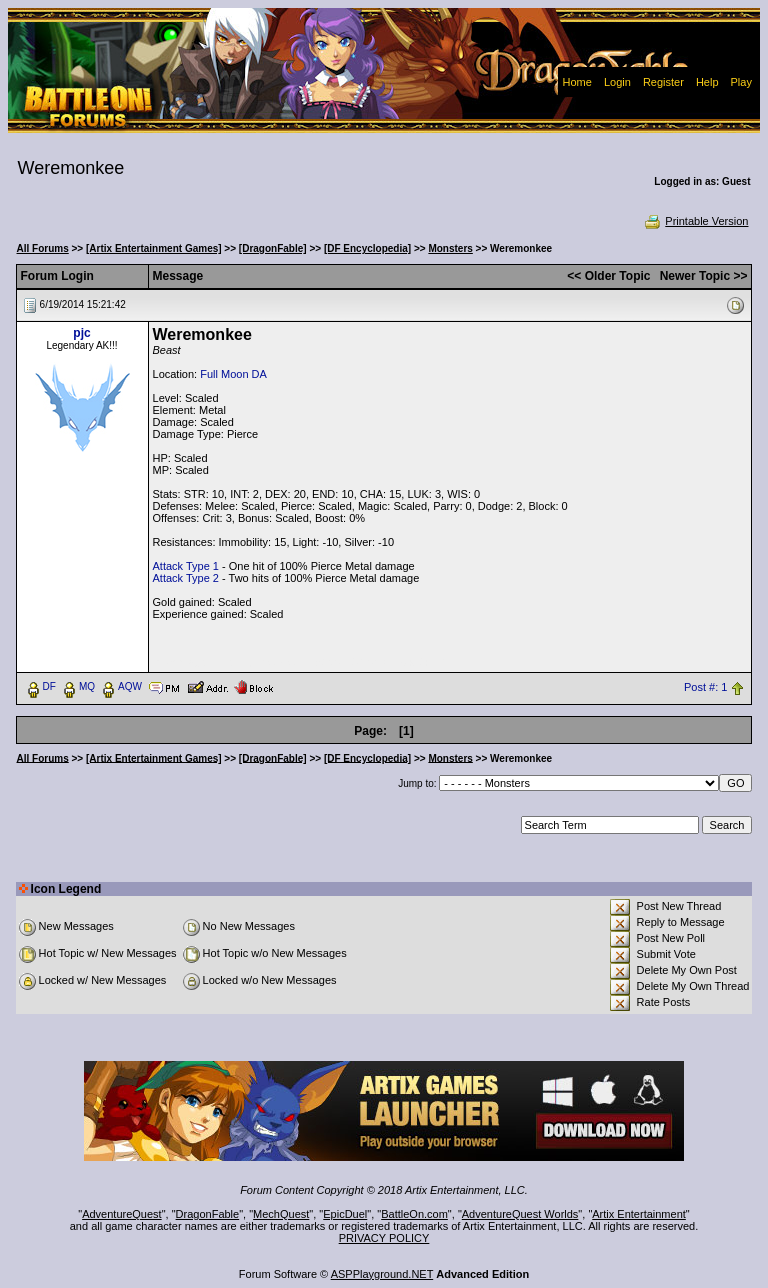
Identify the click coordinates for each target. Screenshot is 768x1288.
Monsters (450, 248)
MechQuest (281, 1214)
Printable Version (695, 221)
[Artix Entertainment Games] (154, 248)
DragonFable (208, 1214)
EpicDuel (345, 1214)
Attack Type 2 (186, 578)
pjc (81, 333)
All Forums (43, 248)
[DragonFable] (273, 248)
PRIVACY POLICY (384, 1238)
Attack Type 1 (186, 566)
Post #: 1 (705, 687)
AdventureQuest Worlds (520, 1214)
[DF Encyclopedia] (367, 248)
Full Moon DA (233, 374)
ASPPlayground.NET (382, 1274)
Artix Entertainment (639, 1214)
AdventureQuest (122, 1214)
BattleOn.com (414, 1214)
